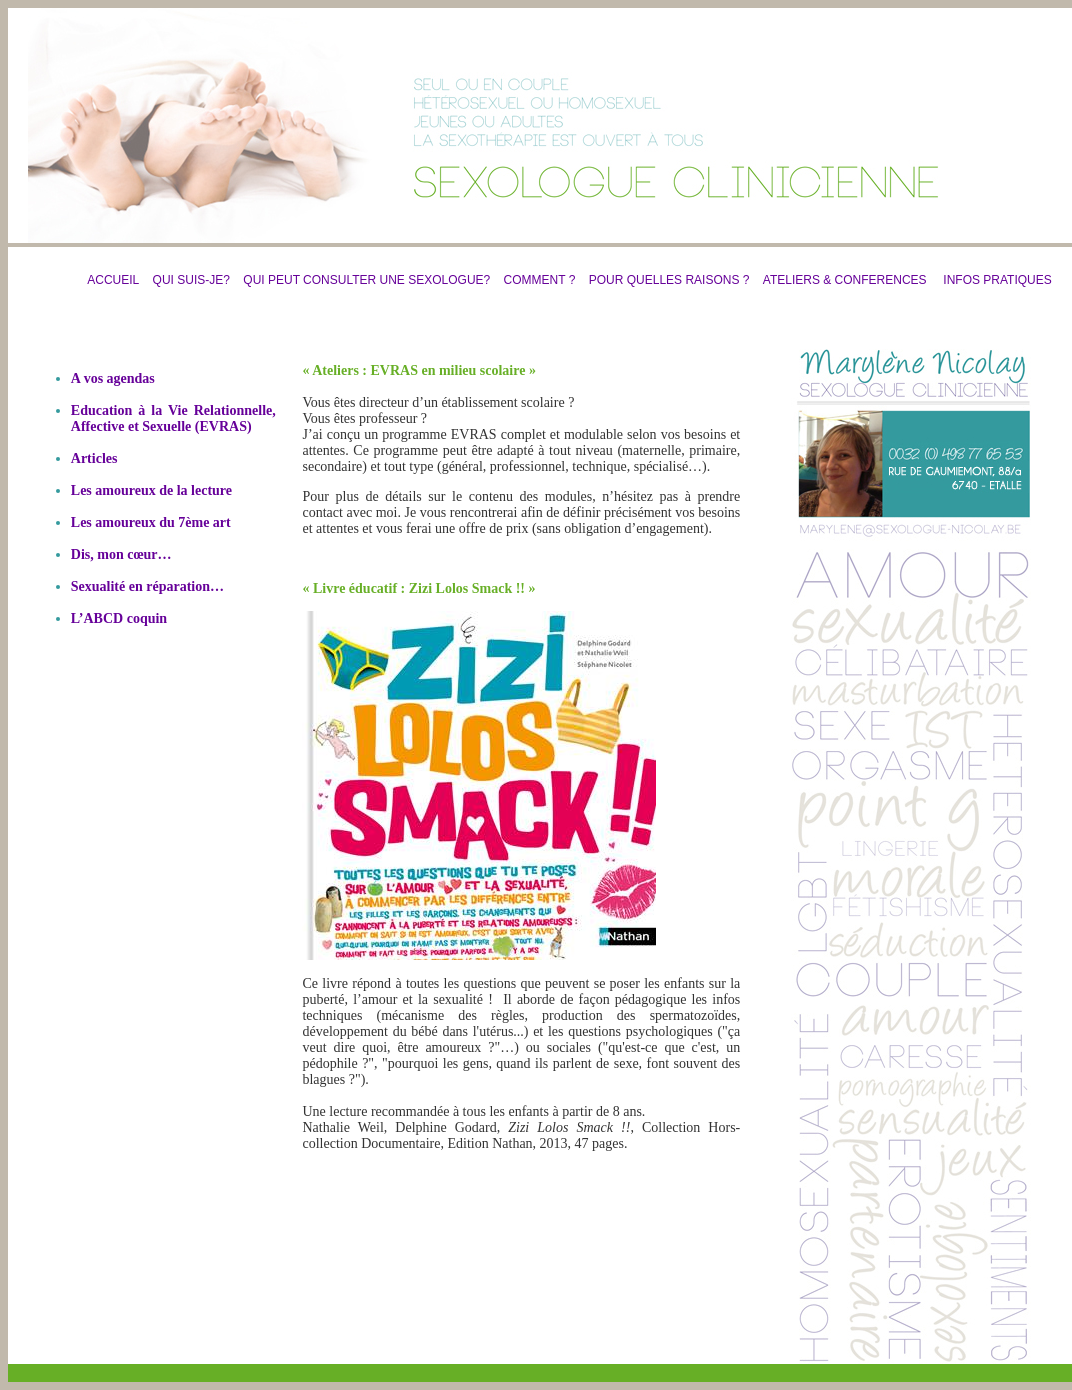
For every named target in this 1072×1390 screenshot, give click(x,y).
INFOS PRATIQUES (997, 280)
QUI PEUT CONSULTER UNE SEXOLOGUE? (366, 280)
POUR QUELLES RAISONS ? (664, 280)
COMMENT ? (540, 280)
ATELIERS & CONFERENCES (845, 280)
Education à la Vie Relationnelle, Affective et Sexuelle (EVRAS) (173, 418)
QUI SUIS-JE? (191, 280)
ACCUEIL (113, 280)
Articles (94, 458)
